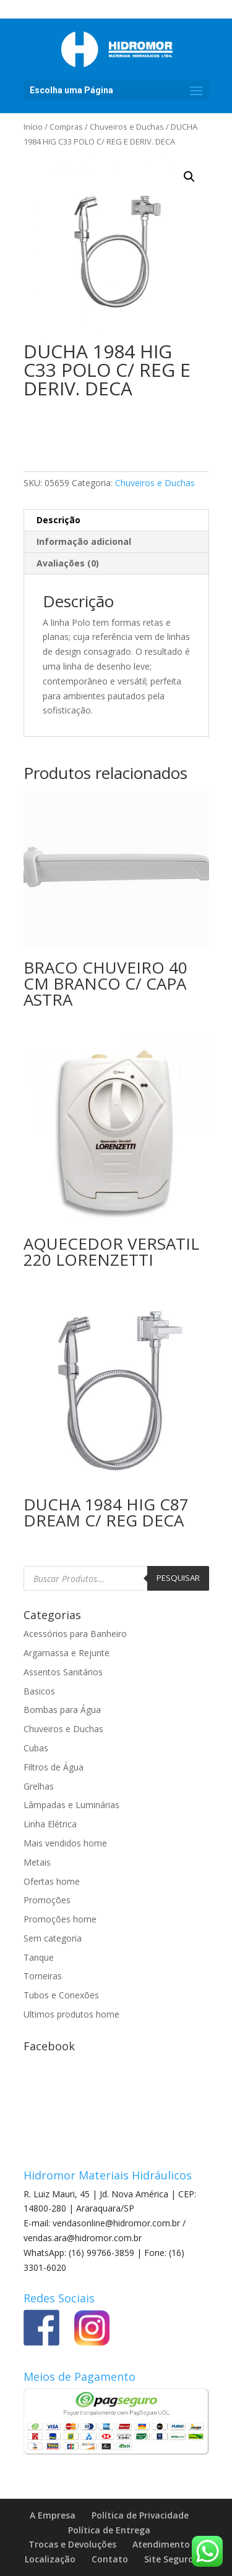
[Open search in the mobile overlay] (116, 1578)
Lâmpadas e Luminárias (71, 1805)
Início (33, 126)
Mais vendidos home (65, 1843)
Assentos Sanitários (63, 1672)
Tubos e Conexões (61, 1995)
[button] (189, 177)
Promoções (47, 1900)
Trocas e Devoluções (72, 2544)
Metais (37, 1862)
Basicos (39, 1691)
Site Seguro (169, 2559)
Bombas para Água (62, 1709)
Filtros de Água (54, 1767)
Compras (66, 126)
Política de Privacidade (140, 2515)
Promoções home (60, 1919)
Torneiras (43, 1976)
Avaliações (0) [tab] (68, 563)
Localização (50, 2559)
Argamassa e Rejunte (67, 1653)
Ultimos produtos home (71, 2014)
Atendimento (161, 2544)
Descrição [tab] (58, 520)
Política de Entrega (109, 2530)
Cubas (36, 1748)
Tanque (39, 1957)
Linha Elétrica (50, 1824)
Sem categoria (53, 1938)
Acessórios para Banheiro (75, 1633)
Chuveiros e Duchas (127, 126)
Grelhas (39, 1786)
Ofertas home (52, 1881)
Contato (110, 2559)
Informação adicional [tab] (84, 541)
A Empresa (52, 2515)
